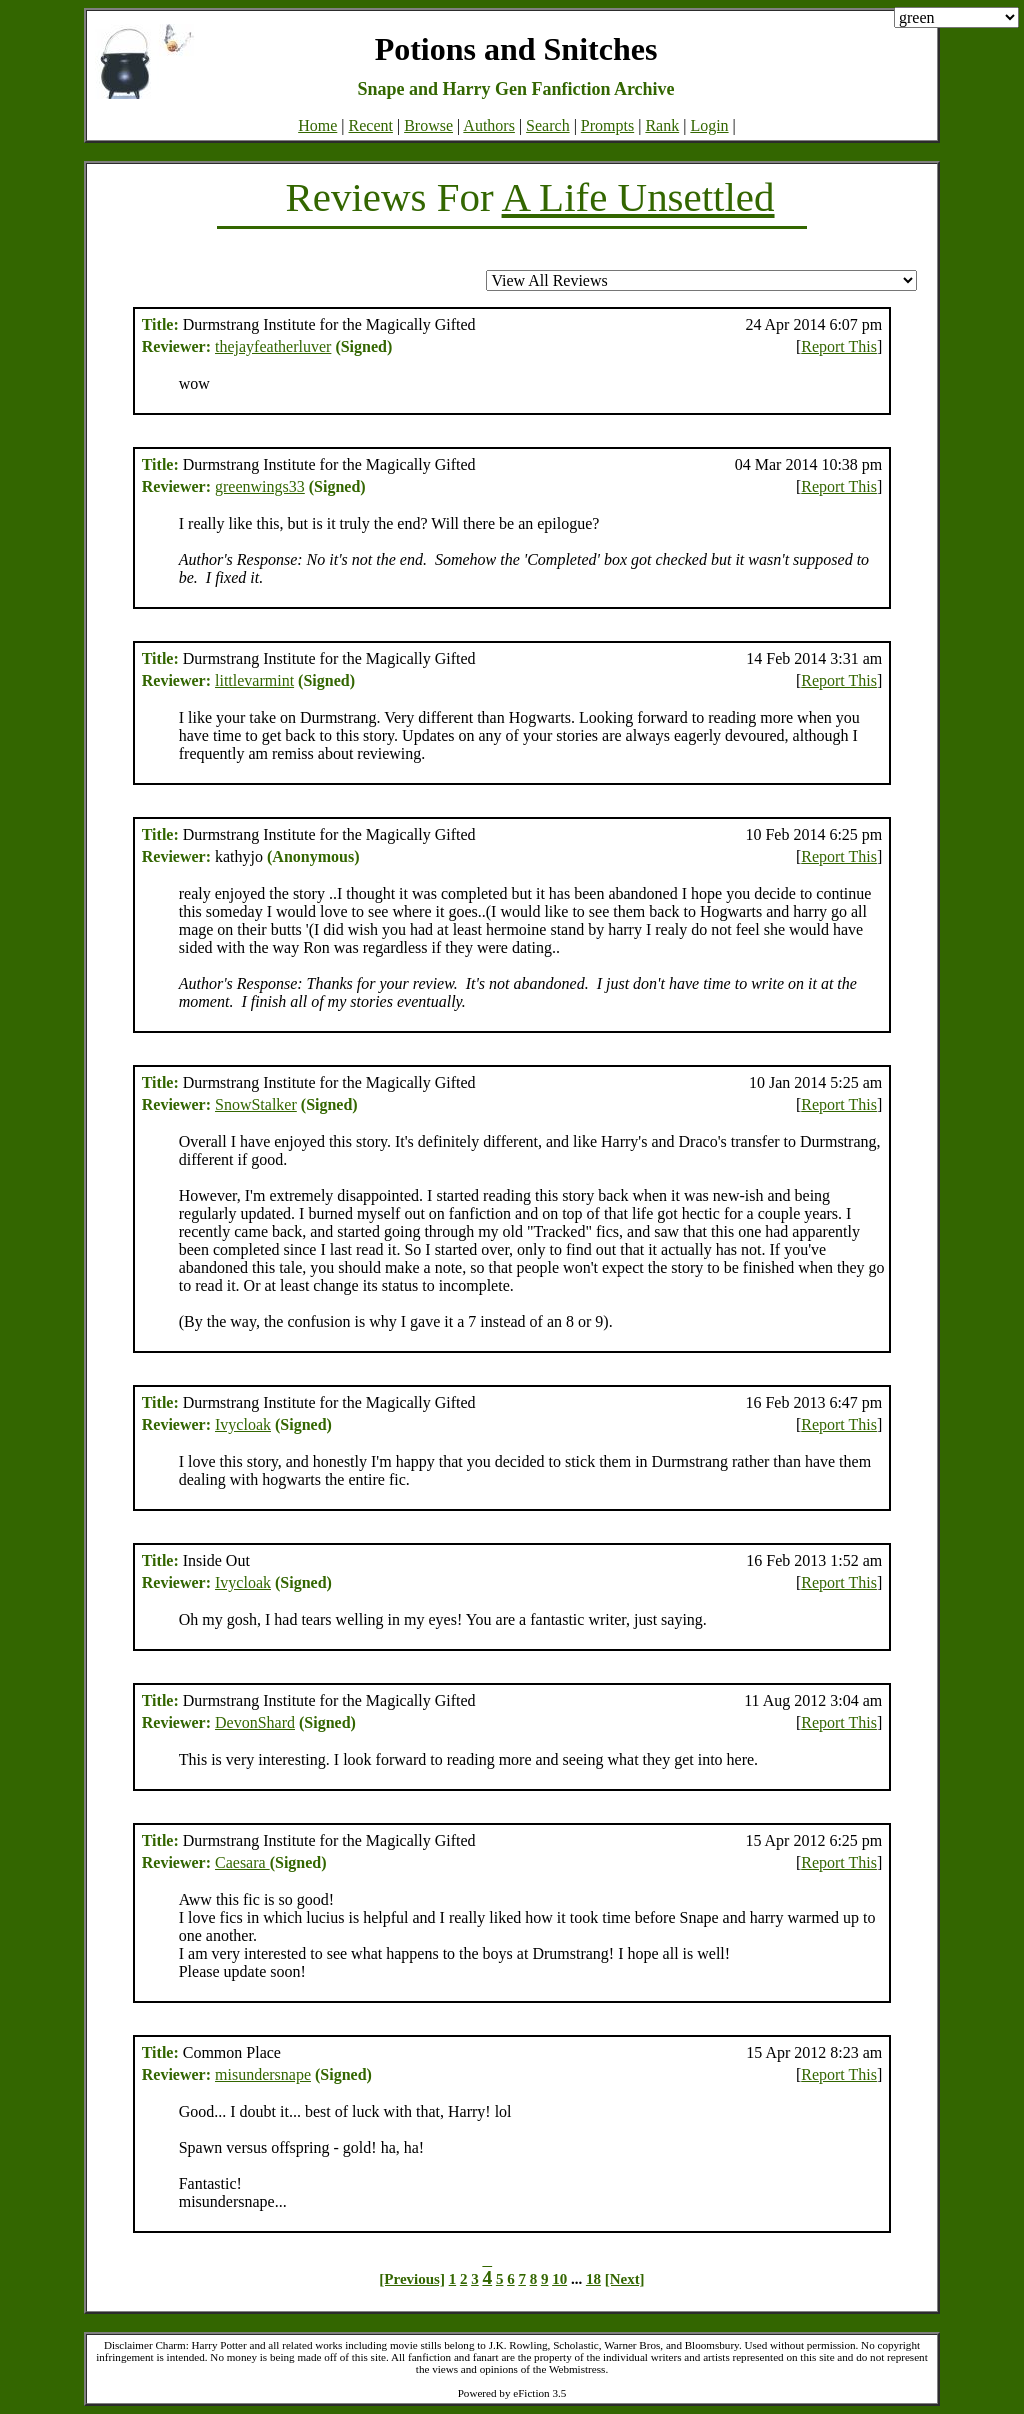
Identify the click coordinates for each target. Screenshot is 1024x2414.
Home (317, 125)
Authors (489, 125)
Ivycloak (243, 1424)
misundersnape (263, 2074)
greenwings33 (260, 486)
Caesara (242, 1862)
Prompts (607, 125)
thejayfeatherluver (273, 346)
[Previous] (412, 2279)
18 (593, 2279)
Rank (662, 125)
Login (709, 125)
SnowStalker (256, 1104)
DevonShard (255, 1722)
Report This (839, 346)
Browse (428, 125)
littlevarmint (254, 680)
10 (559, 2279)
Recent (371, 125)
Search (548, 125)
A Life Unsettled (638, 197)
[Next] (625, 2279)
